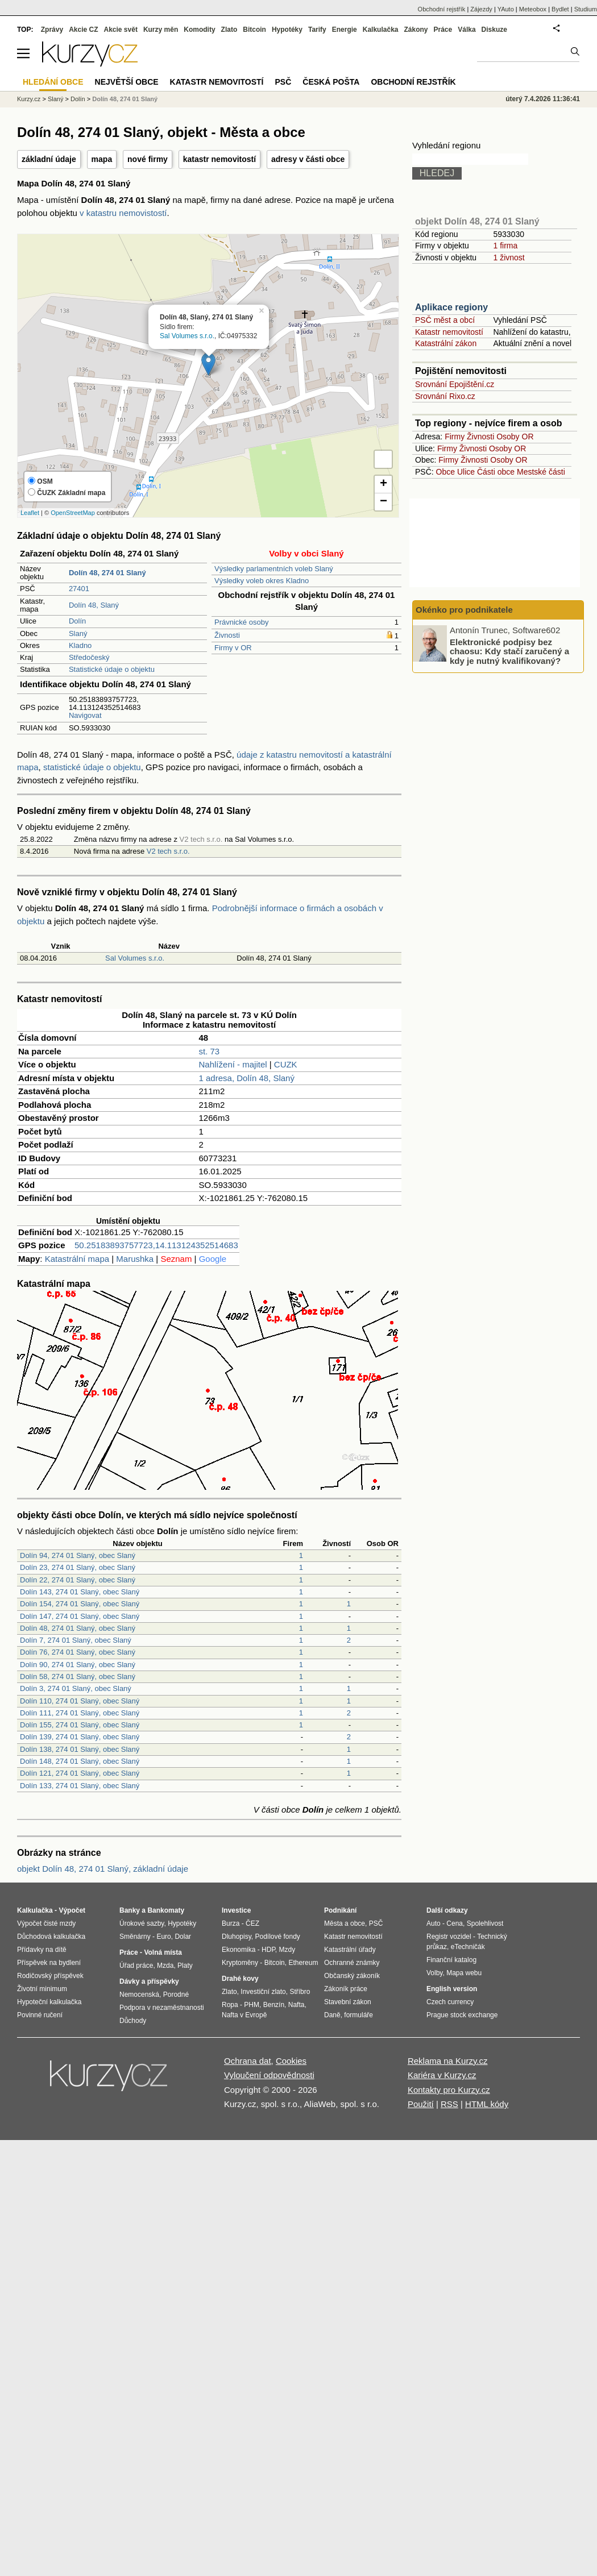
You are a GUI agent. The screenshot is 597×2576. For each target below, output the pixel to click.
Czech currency (450, 2002)
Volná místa (162, 1952)
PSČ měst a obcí (445, 320)
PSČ (283, 81)
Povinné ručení (40, 2015)
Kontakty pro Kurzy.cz (449, 2090)
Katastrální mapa (77, 1259)
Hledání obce (53, 81)
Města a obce (344, 1923)
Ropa (230, 2005)
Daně (332, 2015)
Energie (344, 30)
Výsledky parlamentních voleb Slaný (273, 568)
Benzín (273, 2005)
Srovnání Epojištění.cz (454, 384)
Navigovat (85, 715)
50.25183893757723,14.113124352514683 (156, 1245)
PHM (251, 2005)
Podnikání (340, 1910)
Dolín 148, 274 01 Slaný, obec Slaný (79, 1761)
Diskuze (494, 30)
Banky (129, 1910)
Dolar (183, 1937)
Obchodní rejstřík (442, 9)
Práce (443, 30)
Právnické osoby (241, 622)
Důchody (132, 2021)
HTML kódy (486, 2104)
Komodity (199, 30)
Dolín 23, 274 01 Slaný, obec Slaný (77, 1567)
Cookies (291, 2061)
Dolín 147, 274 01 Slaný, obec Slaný (79, 1616)
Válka (466, 30)
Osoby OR (514, 436)
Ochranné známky (351, 1963)
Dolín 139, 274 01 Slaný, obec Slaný (79, 1736)
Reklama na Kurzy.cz (448, 2061)
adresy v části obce (308, 159)
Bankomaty (165, 1910)
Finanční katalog (451, 1960)
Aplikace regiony (451, 307)
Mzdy (287, 1950)
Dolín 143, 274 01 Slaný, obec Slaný (79, 1592)
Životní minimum (42, 1989)
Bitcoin (254, 30)
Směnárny (135, 1937)
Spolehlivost (485, 1923)
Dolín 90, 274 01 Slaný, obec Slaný (77, 1664)
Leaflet (29, 512)
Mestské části (541, 471)
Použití (421, 2104)
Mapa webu (464, 1973)
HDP (268, 1950)
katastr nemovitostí (219, 159)
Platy (185, 1966)
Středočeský (89, 657)
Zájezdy (481, 9)
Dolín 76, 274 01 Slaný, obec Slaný (77, 1652)
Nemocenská (139, 1995)
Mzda (165, 1966)
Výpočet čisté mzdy (46, 1923)
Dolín (77, 621)
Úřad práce (136, 1966)
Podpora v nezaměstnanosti (161, 2008)
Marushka (135, 1259)
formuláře (358, 2015)
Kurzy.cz (28, 98)
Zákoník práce (345, 1989)
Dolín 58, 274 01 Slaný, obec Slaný (77, 1676)
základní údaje (49, 159)
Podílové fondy (277, 1937)
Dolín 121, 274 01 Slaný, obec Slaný (79, 1773)
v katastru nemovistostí (123, 213)
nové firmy (147, 159)
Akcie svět (121, 30)
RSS (449, 2104)
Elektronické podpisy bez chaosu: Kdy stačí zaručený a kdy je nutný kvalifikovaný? (509, 651)
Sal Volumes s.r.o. (187, 336)
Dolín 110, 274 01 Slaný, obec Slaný (79, 1701)
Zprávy (52, 30)
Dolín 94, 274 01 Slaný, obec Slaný (77, 1555)
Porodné (176, 1995)
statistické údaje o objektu (92, 767)
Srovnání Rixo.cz (445, 396)
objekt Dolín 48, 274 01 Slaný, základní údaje (102, 1868)
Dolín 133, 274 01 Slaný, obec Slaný (79, 1785)
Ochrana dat (247, 2061)
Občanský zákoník (352, 1976)
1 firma (505, 245)
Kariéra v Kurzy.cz (442, 2075)
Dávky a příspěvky (149, 1981)
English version (451, 1989)
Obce (445, 471)
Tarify (317, 30)
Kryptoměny (240, 1963)
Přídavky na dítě (42, 1950)
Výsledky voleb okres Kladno (261, 580)
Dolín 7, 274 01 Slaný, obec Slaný (75, 1640)
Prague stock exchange (462, 2015)
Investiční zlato (263, 1992)
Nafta (296, 2005)
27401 (79, 588)
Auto (433, 1923)
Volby (434, 1973)
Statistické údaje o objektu (112, 669)
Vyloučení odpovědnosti (269, 2075)
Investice (236, 1910)
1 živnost (508, 257)
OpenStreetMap (73, 512)
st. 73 (209, 1051)
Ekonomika (238, 1950)
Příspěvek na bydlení (49, 1963)
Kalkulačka (381, 30)
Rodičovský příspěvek (50, 1976)
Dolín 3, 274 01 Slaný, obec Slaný (75, 1688)
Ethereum (303, 1963)
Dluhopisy (236, 1937)
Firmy (455, 436)
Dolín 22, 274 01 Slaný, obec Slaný (77, 1580)
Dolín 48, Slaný (94, 605)
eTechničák (468, 1947)
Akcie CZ (83, 30)
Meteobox (532, 9)
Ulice (466, 471)
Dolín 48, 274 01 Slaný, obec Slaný (77, 1628)
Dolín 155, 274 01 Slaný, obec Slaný (79, 1725)
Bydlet (560, 9)
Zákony (416, 30)
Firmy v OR (233, 647)
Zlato (229, 30)
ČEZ (252, 1923)
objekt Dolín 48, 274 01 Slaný (477, 221)
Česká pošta (330, 81)
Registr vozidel (448, 1937)
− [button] (383, 501)
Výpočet (72, 1910)
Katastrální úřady (350, 1950)
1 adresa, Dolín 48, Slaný (247, 1078)
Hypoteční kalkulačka (49, 2002)
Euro (163, 1937)
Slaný (78, 633)
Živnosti (227, 635)
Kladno (80, 645)
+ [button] (383, 484)
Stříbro (299, 1992)
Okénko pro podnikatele (464, 609)
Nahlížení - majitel (233, 1064)
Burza (230, 1923)
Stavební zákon (347, 2002)
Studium (585, 9)
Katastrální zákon (445, 343)
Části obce (496, 471)
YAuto (506, 9)
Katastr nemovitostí (449, 331)
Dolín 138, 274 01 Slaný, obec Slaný (79, 1749)
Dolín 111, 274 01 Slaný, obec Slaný (79, 1713)
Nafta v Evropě (244, 2015)
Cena (454, 1923)
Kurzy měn (160, 30)
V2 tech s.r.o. (168, 851)
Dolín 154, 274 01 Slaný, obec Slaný (79, 1603)
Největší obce (127, 81)
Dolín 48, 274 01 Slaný (124, 98)
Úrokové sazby (141, 1923)
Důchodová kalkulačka (51, 1937)
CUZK (285, 1064)
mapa (102, 159)
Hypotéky (287, 30)
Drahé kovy (240, 1979)
